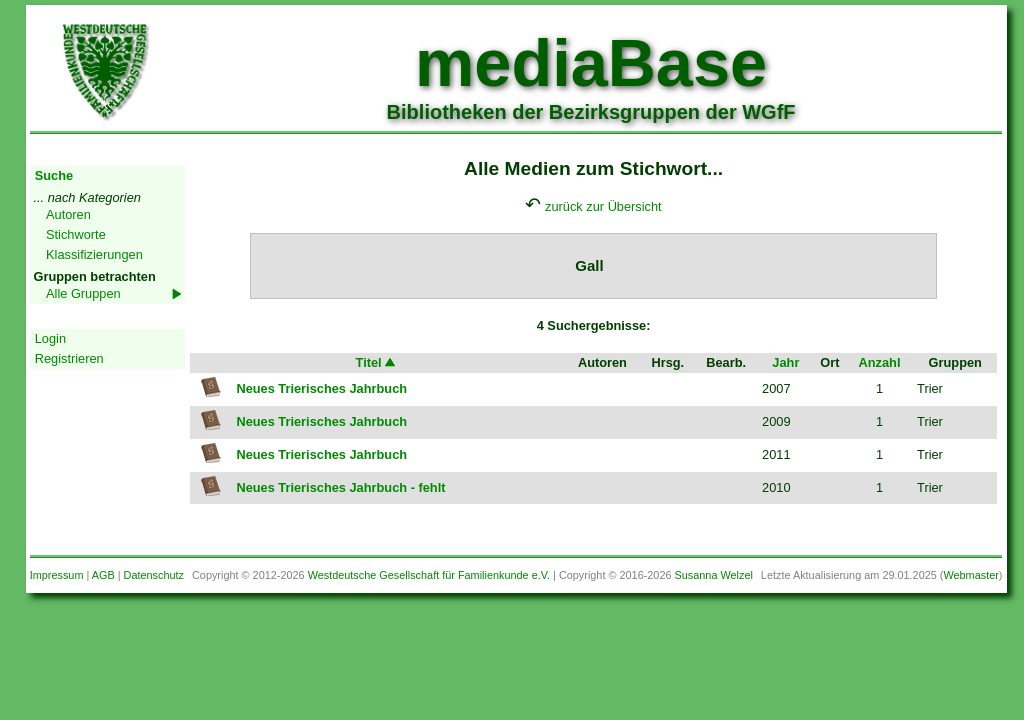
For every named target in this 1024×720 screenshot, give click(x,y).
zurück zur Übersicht (603, 206)
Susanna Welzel (714, 575)
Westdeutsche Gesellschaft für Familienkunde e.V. (429, 575)
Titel (377, 362)
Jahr (785, 362)
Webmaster (970, 575)
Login (50, 338)
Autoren (68, 214)
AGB (103, 575)
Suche (54, 175)
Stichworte (76, 234)
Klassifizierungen (94, 254)
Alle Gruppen (83, 293)
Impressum (57, 575)
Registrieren (69, 358)
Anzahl (880, 362)
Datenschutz (154, 575)
